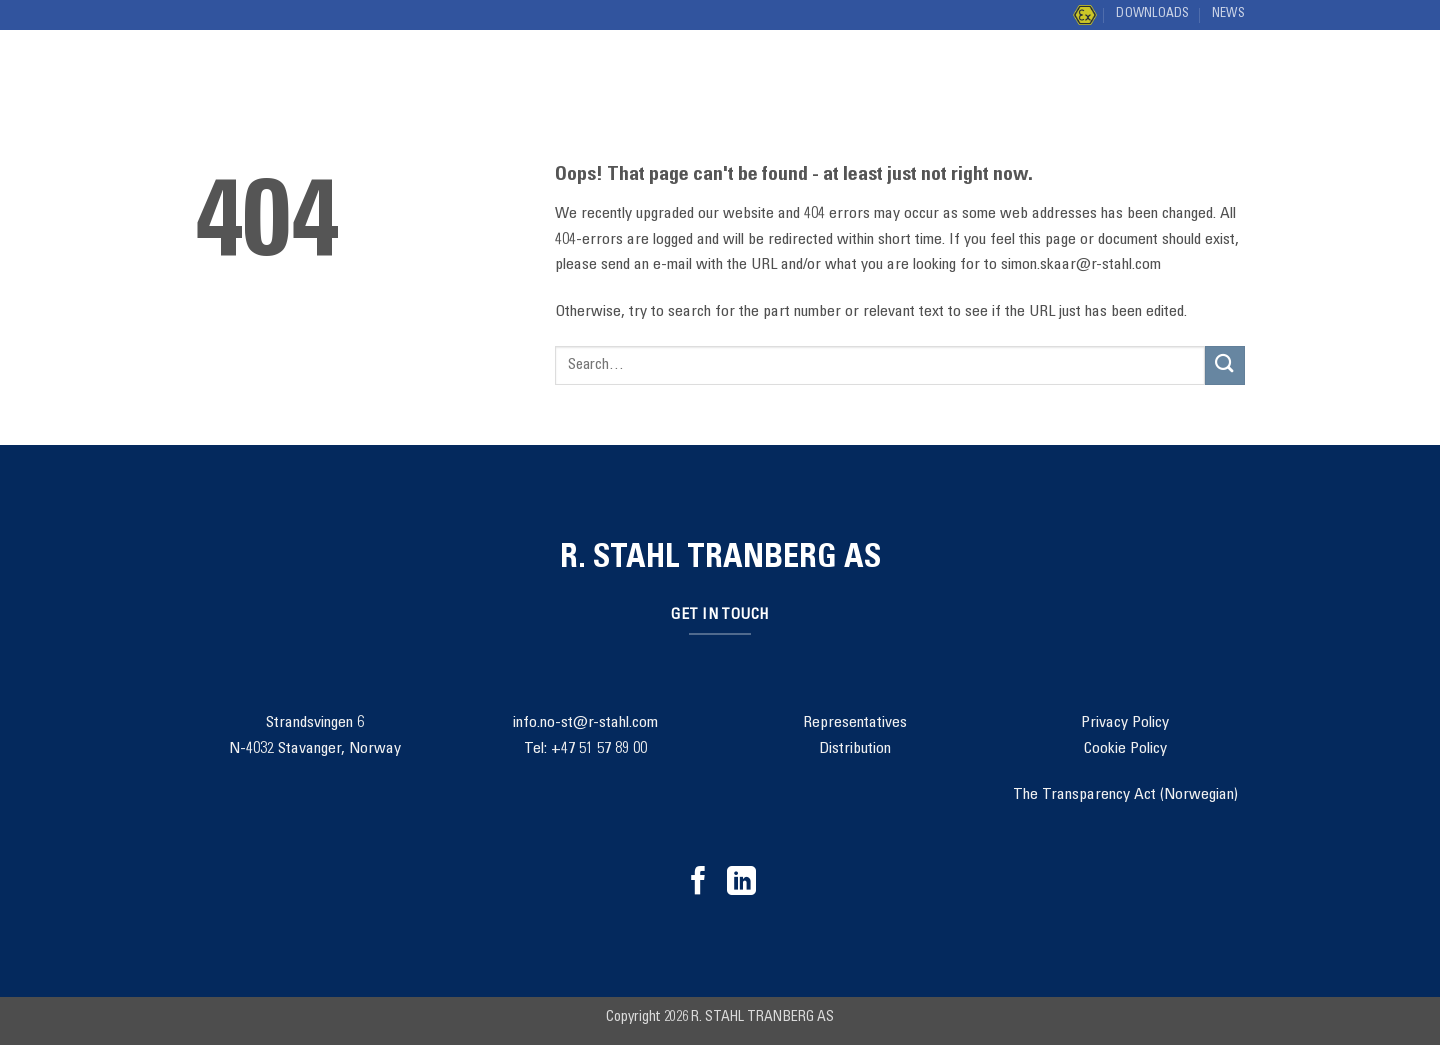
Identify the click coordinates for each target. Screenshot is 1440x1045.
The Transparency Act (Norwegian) (1125, 795)
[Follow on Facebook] (698, 883)
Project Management (646, 80)
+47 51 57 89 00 (599, 749)
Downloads (1152, 14)
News (1228, 14)
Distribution (1016, 80)
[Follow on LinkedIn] (741, 883)
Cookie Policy (1125, 749)
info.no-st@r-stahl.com (585, 723)
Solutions (475, 79)
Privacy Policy (1125, 723)
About (799, 79)
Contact (896, 80)
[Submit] (1224, 80)
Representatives (855, 723)
